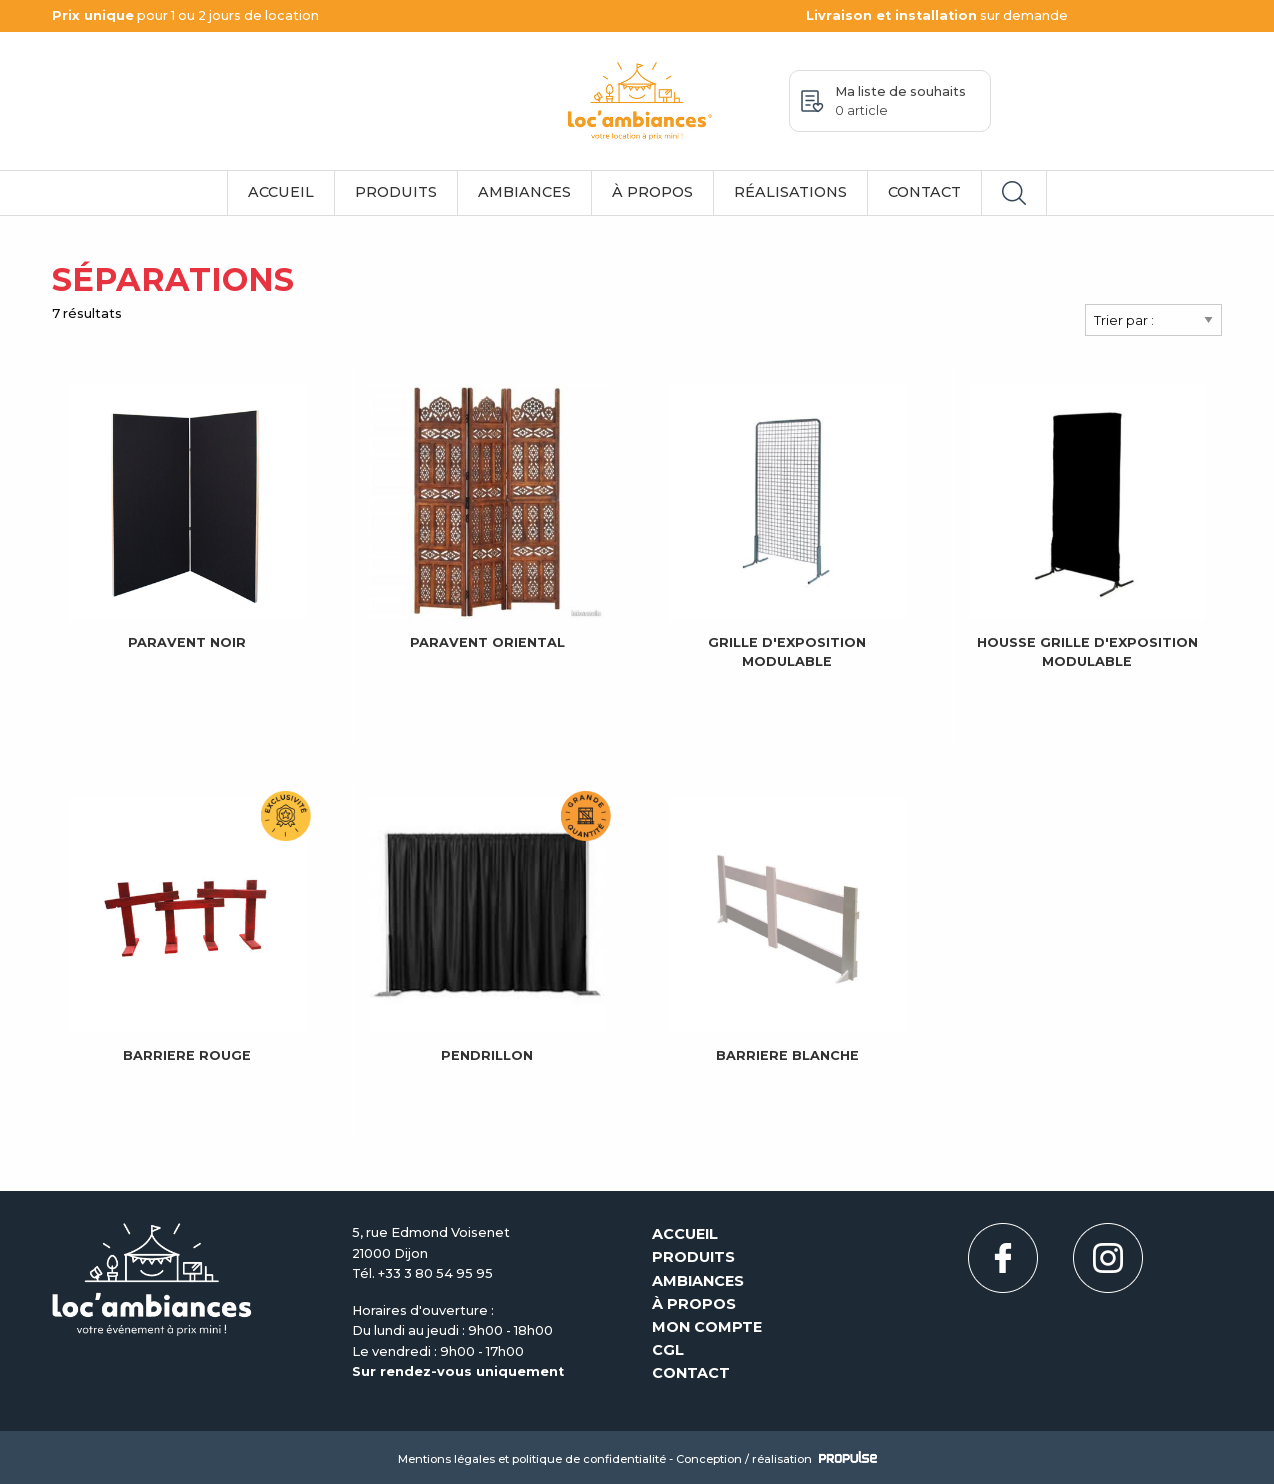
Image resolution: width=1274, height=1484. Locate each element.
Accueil (281, 192)
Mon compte (707, 1327)
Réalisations (790, 192)
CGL (668, 1350)
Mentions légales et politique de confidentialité (532, 1459)
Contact (924, 192)
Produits (396, 192)
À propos (652, 192)
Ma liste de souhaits (900, 101)
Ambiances (524, 192)
